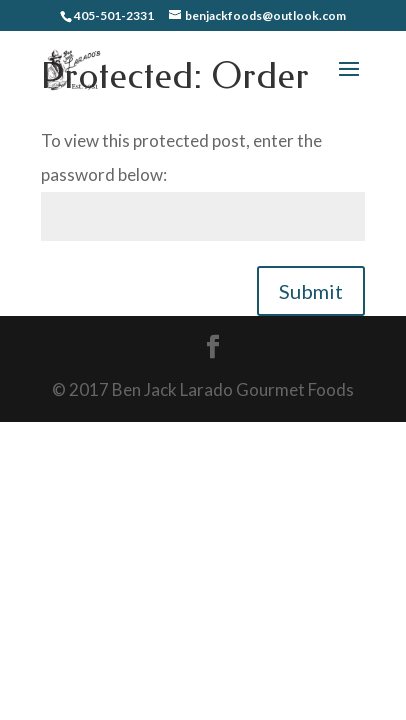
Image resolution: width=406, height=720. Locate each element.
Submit (311, 291)
